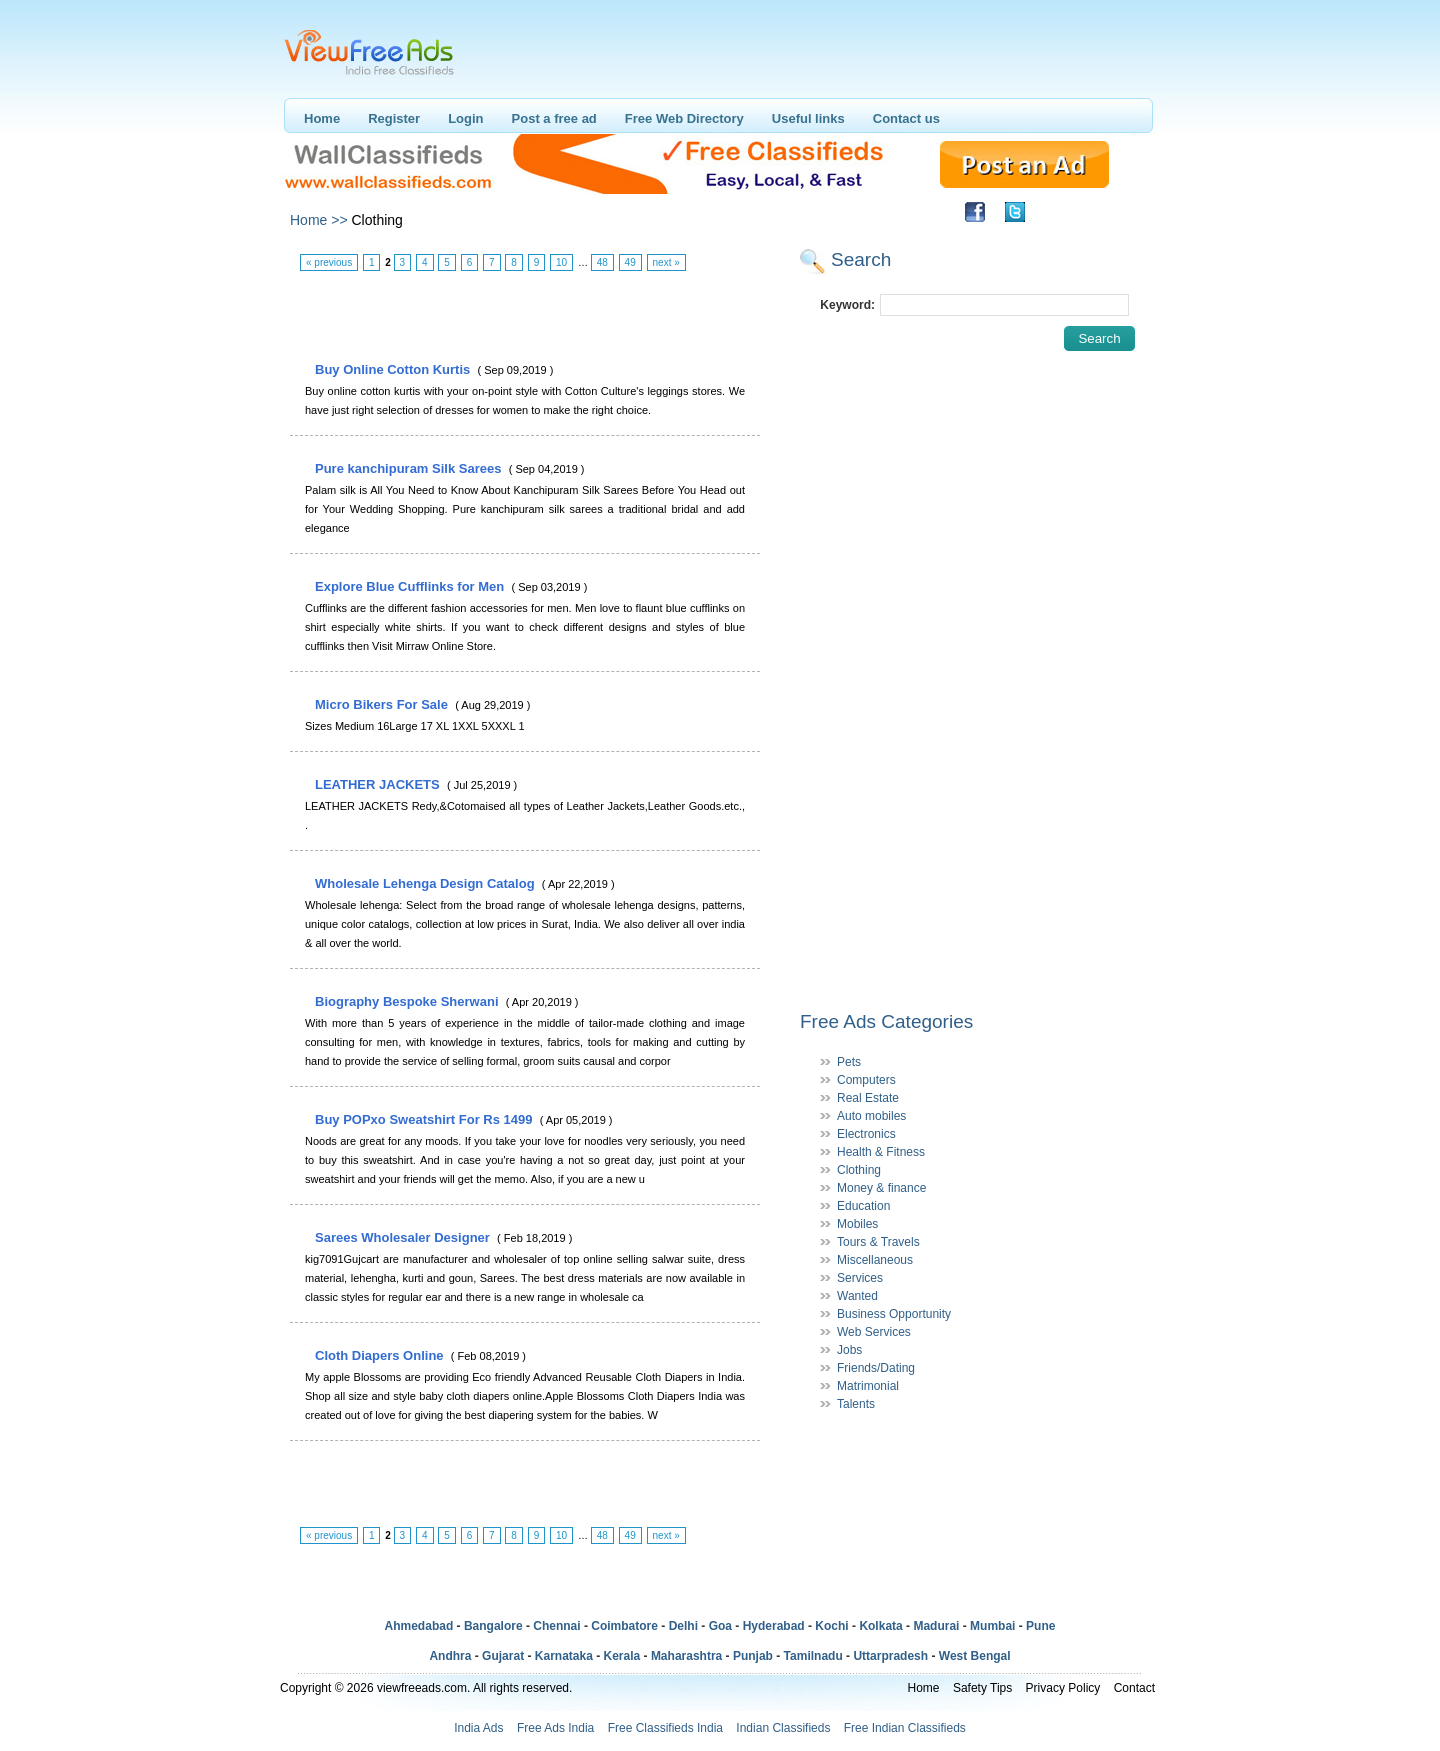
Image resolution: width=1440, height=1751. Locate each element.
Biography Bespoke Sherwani (408, 1001)
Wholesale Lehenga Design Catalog (426, 883)
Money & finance (881, 1188)
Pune (1040, 1626)
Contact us (906, 118)
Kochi (831, 1626)
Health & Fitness (881, 1152)
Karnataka (564, 1656)
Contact (1134, 1688)
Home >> (319, 220)
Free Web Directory (684, 118)
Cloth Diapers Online (381, 1355)
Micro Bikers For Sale (383, 704)
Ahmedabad (419, 1626)
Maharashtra (686, 1656)
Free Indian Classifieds (905, 1728)
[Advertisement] (524, 317)
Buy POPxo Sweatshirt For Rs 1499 (425, 1119)
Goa (720, 1626)
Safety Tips (982, 1688)
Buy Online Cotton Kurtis (394, 369)
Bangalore (493, 1626)
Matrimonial (868, 1386)
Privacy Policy (1063, 1688)
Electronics (866, 1134)
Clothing (859, 1170)
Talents (856, 1404)
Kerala (622, 1656)
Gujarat (503, 1656)
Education (863, 1206)
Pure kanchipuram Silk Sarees (410, 468)
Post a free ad (554, 118)
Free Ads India (555, 1728)
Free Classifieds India (665, 1728)
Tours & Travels (878, 1242)
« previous (329, 262)
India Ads (478, 1728)
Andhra (450, 1656)
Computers (866, 1080)
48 (602, 262)
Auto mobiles (871, 1116)
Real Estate (868, 1098)
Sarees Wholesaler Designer (404, 1237)
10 (561, 262)
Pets (849, 1062)
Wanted (857, 1296)
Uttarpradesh (890, 1656)
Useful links (808, 118)
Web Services (874, 1332)
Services (860, 1278)
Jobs (849, 1350)
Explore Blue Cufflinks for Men (411, 586)
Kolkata (880, 1626)
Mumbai (992, 1626)
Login (465, 118)
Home (322, 118)
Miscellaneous (875, 1260)
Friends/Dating (876, 1368)
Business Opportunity (894, 1314)
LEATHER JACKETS (379, 784)
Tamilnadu (813, 1656)
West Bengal (975, 1656)
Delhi (683, 1626)
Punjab (753, 1656)
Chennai (556, 1626)
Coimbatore (624, 1626)
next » (666, 262)
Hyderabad (774, 1626)
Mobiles (857, 1224)
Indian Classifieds (783, 1728)
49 (630, 262)
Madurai (936, 1626)
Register (394, 118)
